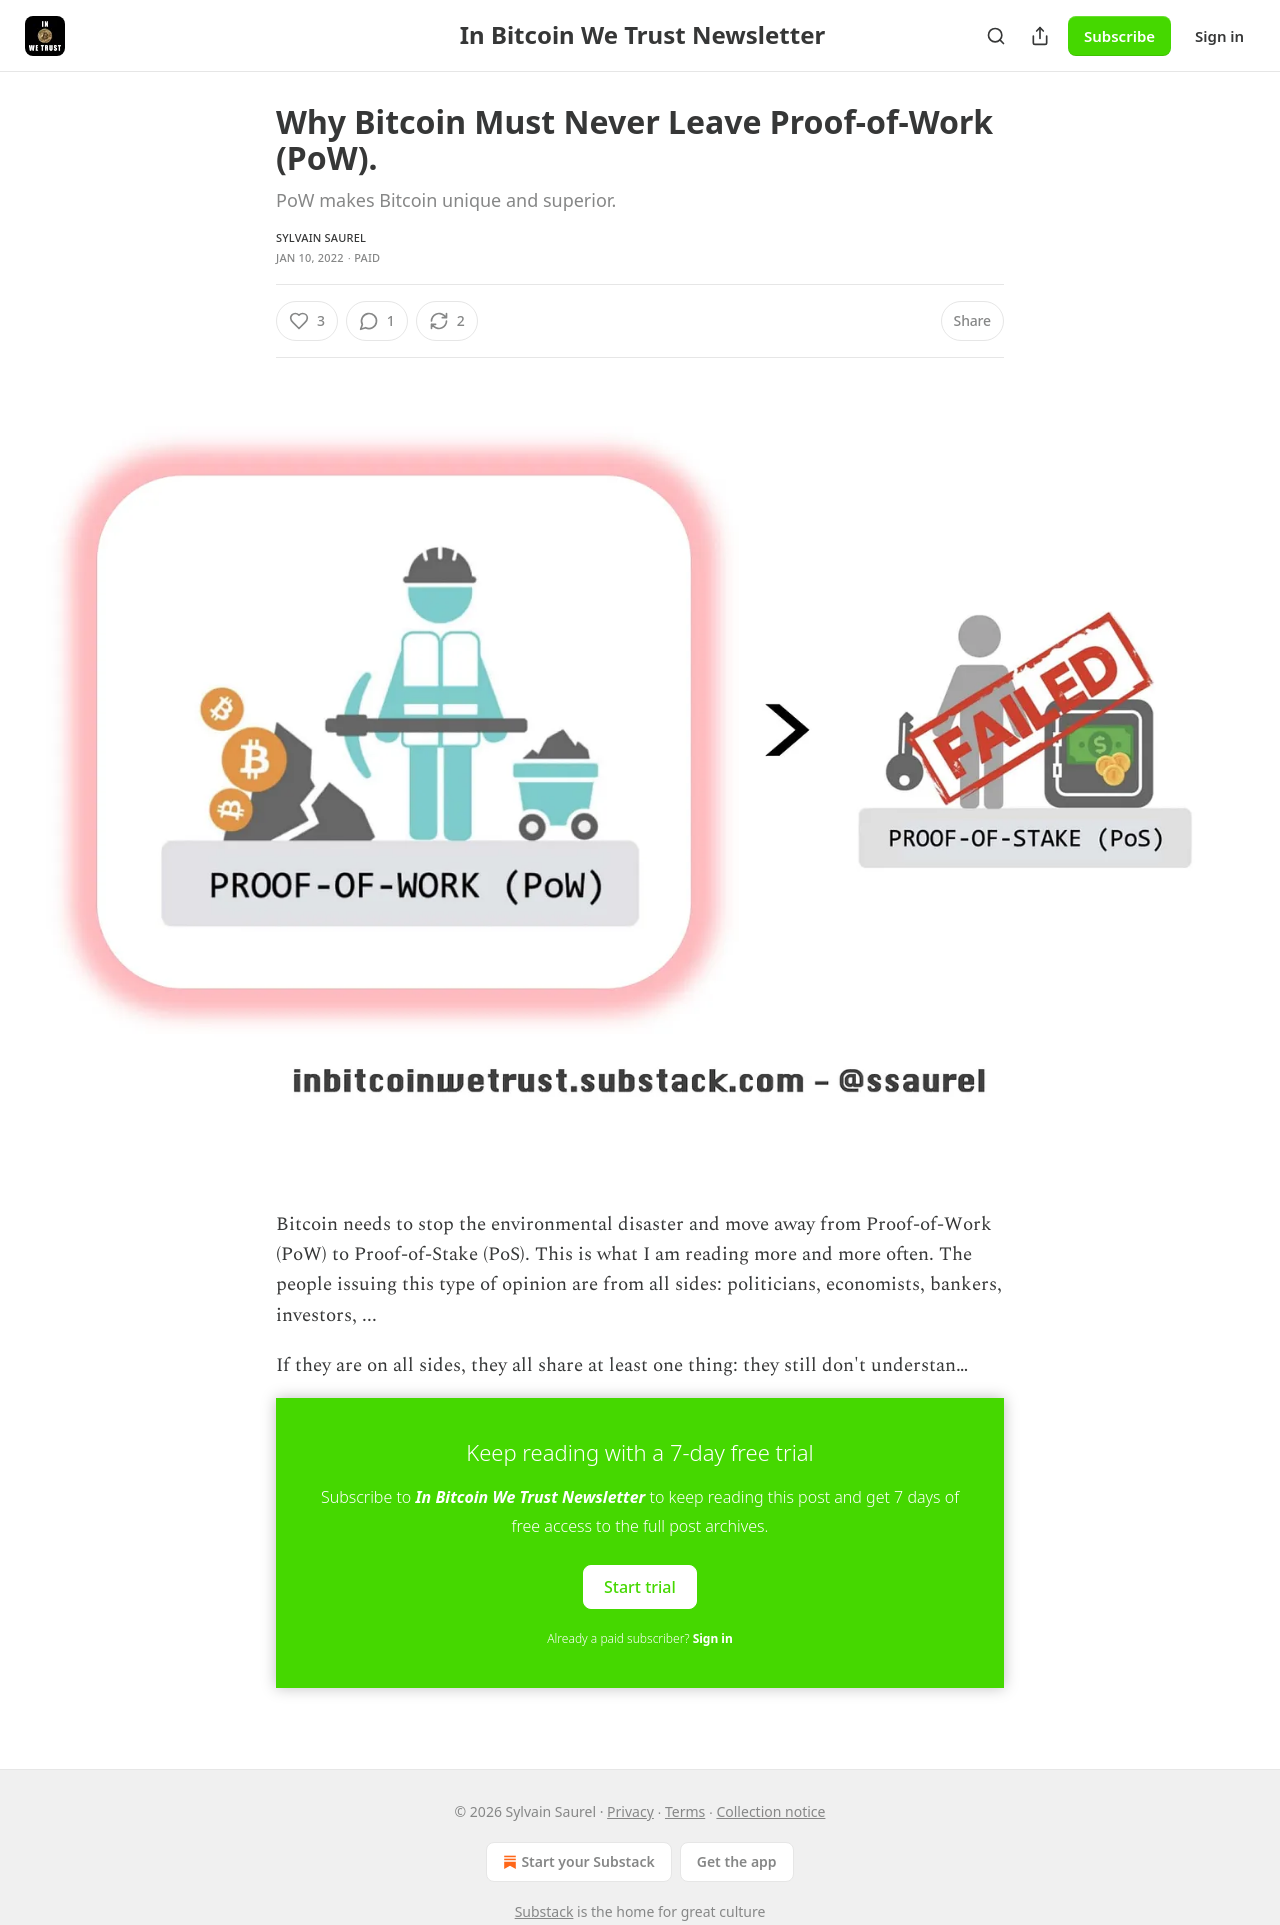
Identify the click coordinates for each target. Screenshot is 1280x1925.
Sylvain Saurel (321, 237)
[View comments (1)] (377, 321)
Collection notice (770, 1811)
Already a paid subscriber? (639, 1638)
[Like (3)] (307, 321)
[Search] (996, 36)
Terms (685, 1811)
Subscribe (1119, 36)
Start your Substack (576, 1862)
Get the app (737, 1861)
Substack (544, 1911)
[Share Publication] (1040, 36)
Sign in (1219, 36)
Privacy (630, 1811)
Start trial (640, 1586)
